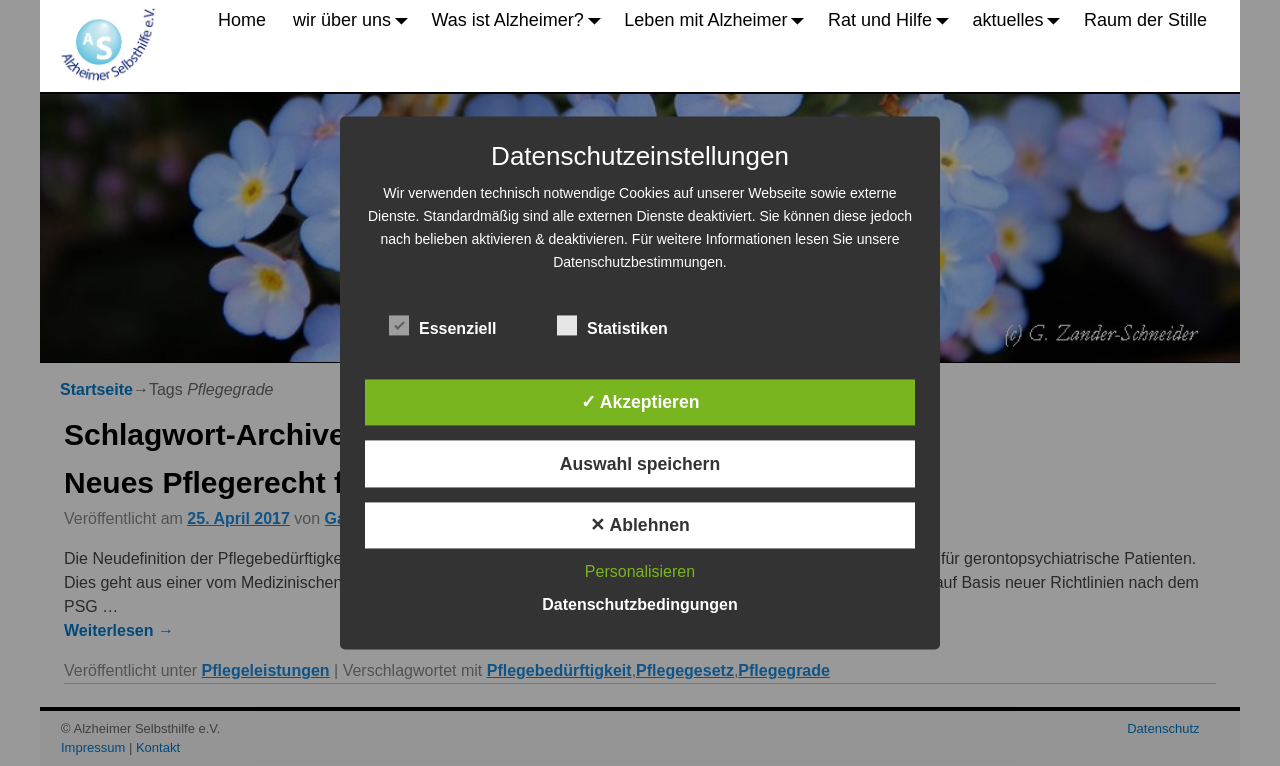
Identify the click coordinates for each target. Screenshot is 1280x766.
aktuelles (1022, 20)
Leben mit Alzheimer (719, 20)
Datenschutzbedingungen (640, 605)
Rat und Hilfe (893, 20)
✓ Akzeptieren (640, 403)
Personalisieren (640, 572)
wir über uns (355, 20)
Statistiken (612, 325)
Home (242, 20)
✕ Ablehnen (639, 525)
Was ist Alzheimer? (520, 20)
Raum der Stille (1145, 20)
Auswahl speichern (640, 464)
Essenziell (442, 325)
